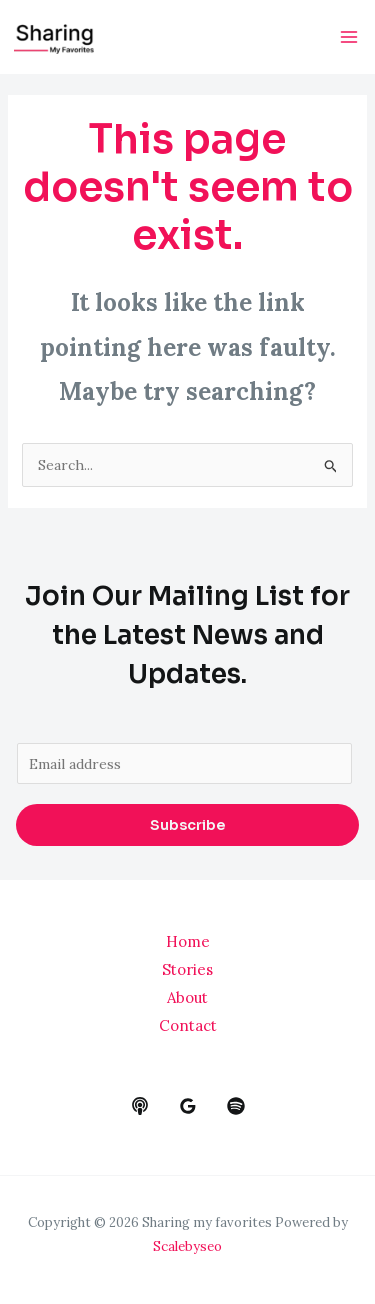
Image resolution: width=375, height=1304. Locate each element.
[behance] (140, 1106)
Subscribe (187, 825)
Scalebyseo (187, 1246)
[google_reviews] (188, 1106)
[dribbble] (236, 1106)
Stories (187, 969)
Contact (188, 1025)
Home (188, 941)
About (187, 997)
